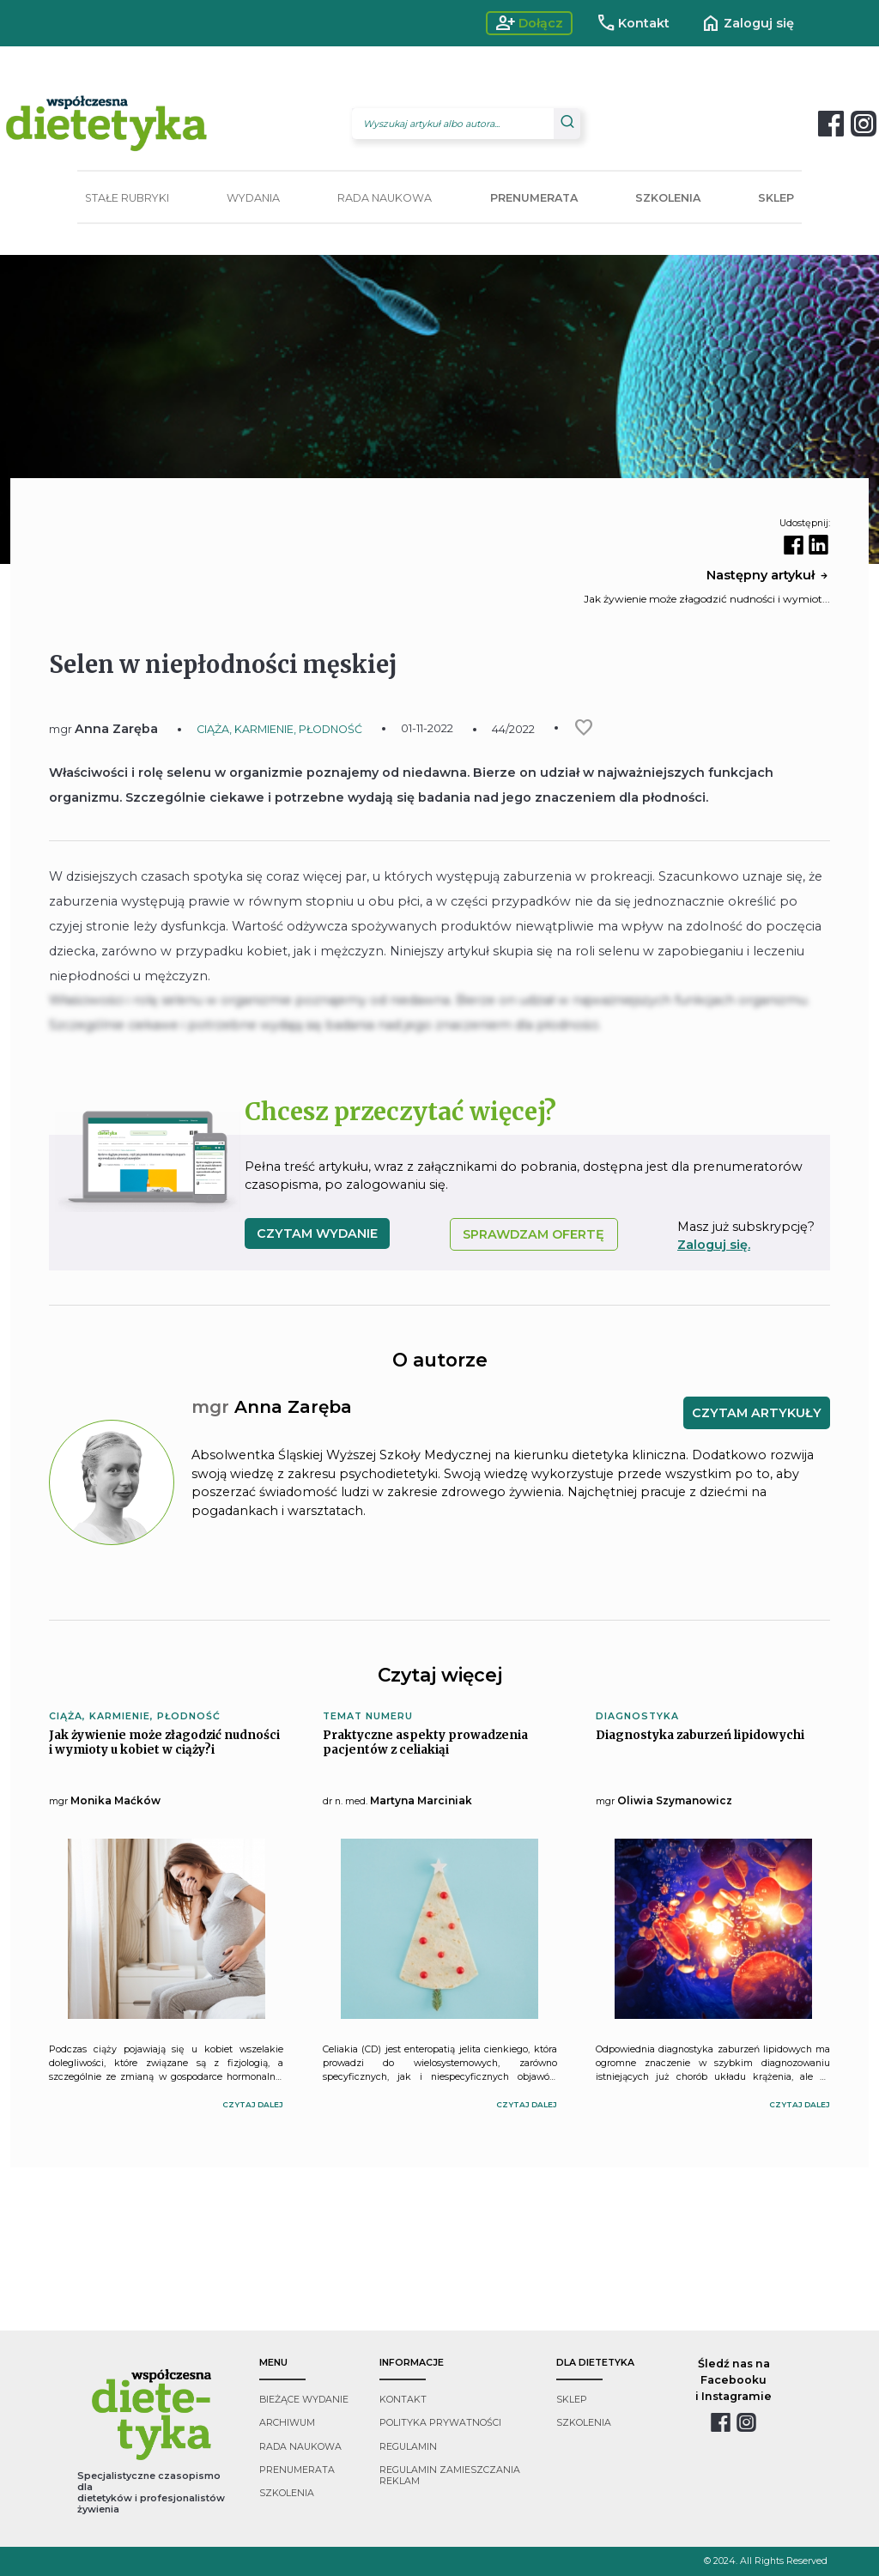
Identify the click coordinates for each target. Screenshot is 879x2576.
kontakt (403, 2399)
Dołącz (529, 23)
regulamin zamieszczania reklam (449, 2475)
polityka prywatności (440, 2422)
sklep (571, 2399)
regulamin (408, 2446)
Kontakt (633, 23)
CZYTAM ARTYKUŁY (756, 1413)
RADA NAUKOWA (384, 197)
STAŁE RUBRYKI (127, 197)
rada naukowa (300, 2446)
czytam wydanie (317, 1233)
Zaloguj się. (713, 1244)
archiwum (287, 2422)
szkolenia (286, 2493)
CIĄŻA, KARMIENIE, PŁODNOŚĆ (279, 729)
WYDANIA (253, 197)
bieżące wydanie (304, 2399)
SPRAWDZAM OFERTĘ (533, 1234)
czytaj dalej (252, 2104)
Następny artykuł (768, 575)
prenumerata (297, 2470)
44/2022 (513, 729)
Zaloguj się (747, 23)
